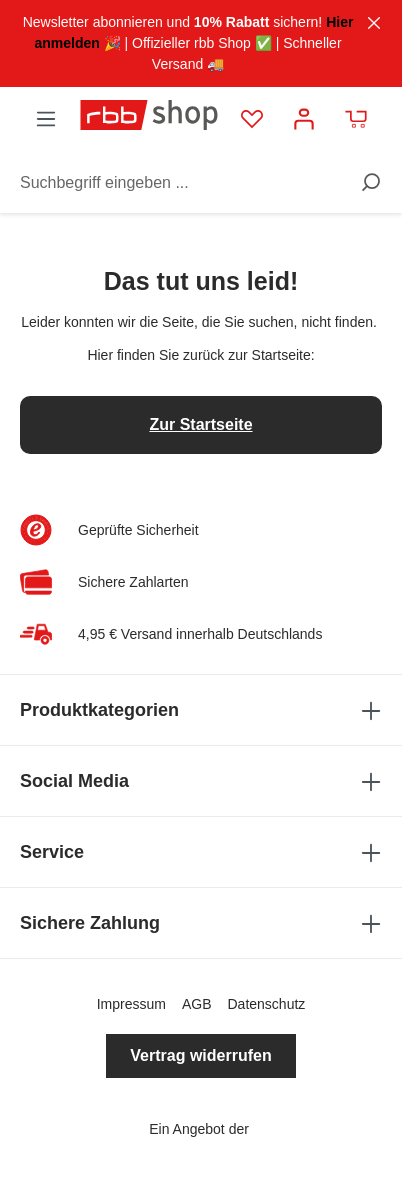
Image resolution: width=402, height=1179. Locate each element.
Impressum (131, 1004)
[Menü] (46, 115)
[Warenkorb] (356, 115)
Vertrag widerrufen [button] (200, 1055)
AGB (197, 1004)
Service (201, 852)
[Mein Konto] (304, 115)
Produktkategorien (201, 710)
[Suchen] (364, 178)
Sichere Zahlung (201, 923)
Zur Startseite (200, 424)
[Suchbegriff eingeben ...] (183, 178)
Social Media (201, 781)
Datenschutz (266, 1004)
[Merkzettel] (252, 115)
